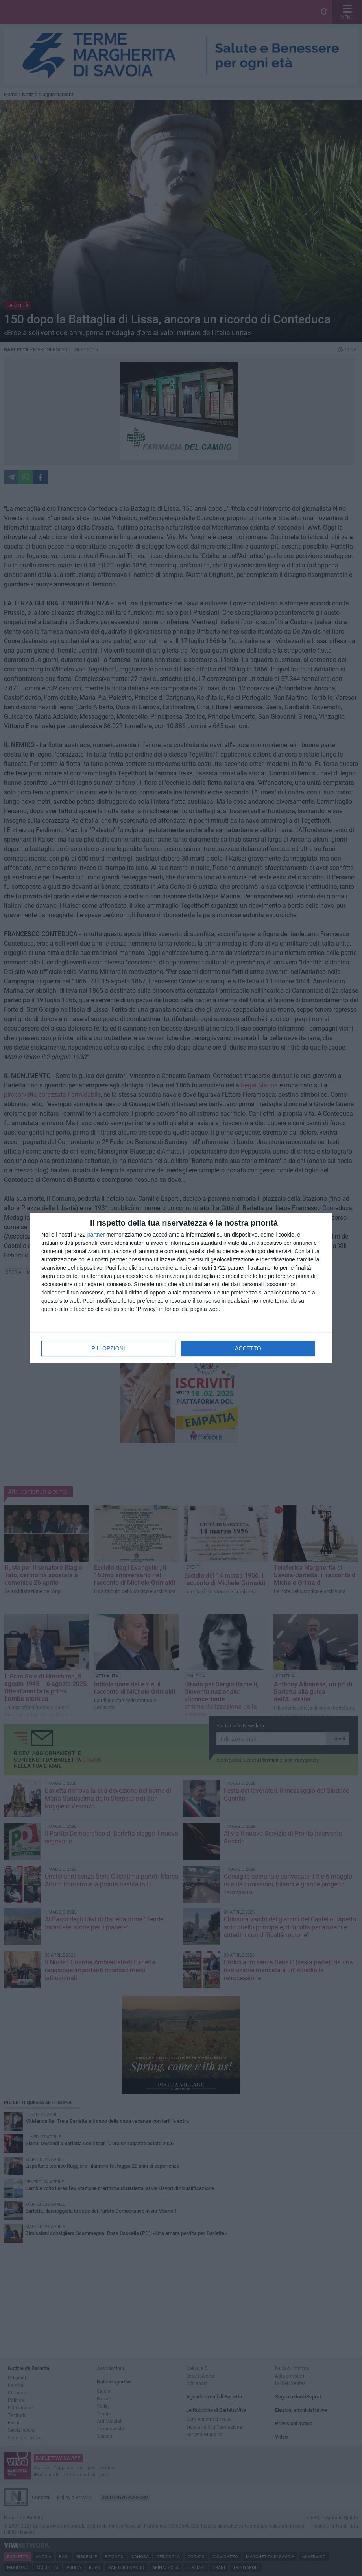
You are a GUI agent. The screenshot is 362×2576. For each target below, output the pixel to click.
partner (96, 1234)
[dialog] (181, 1288)
